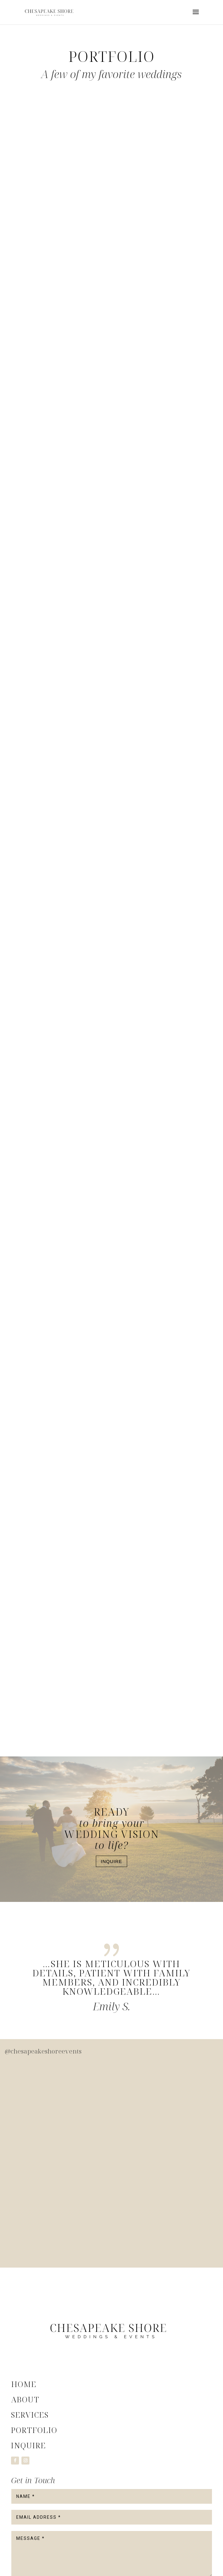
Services (30, 2414)
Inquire (111, 1861)
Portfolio (34, 2430)
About (25, 2399)
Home (23, 2384)
